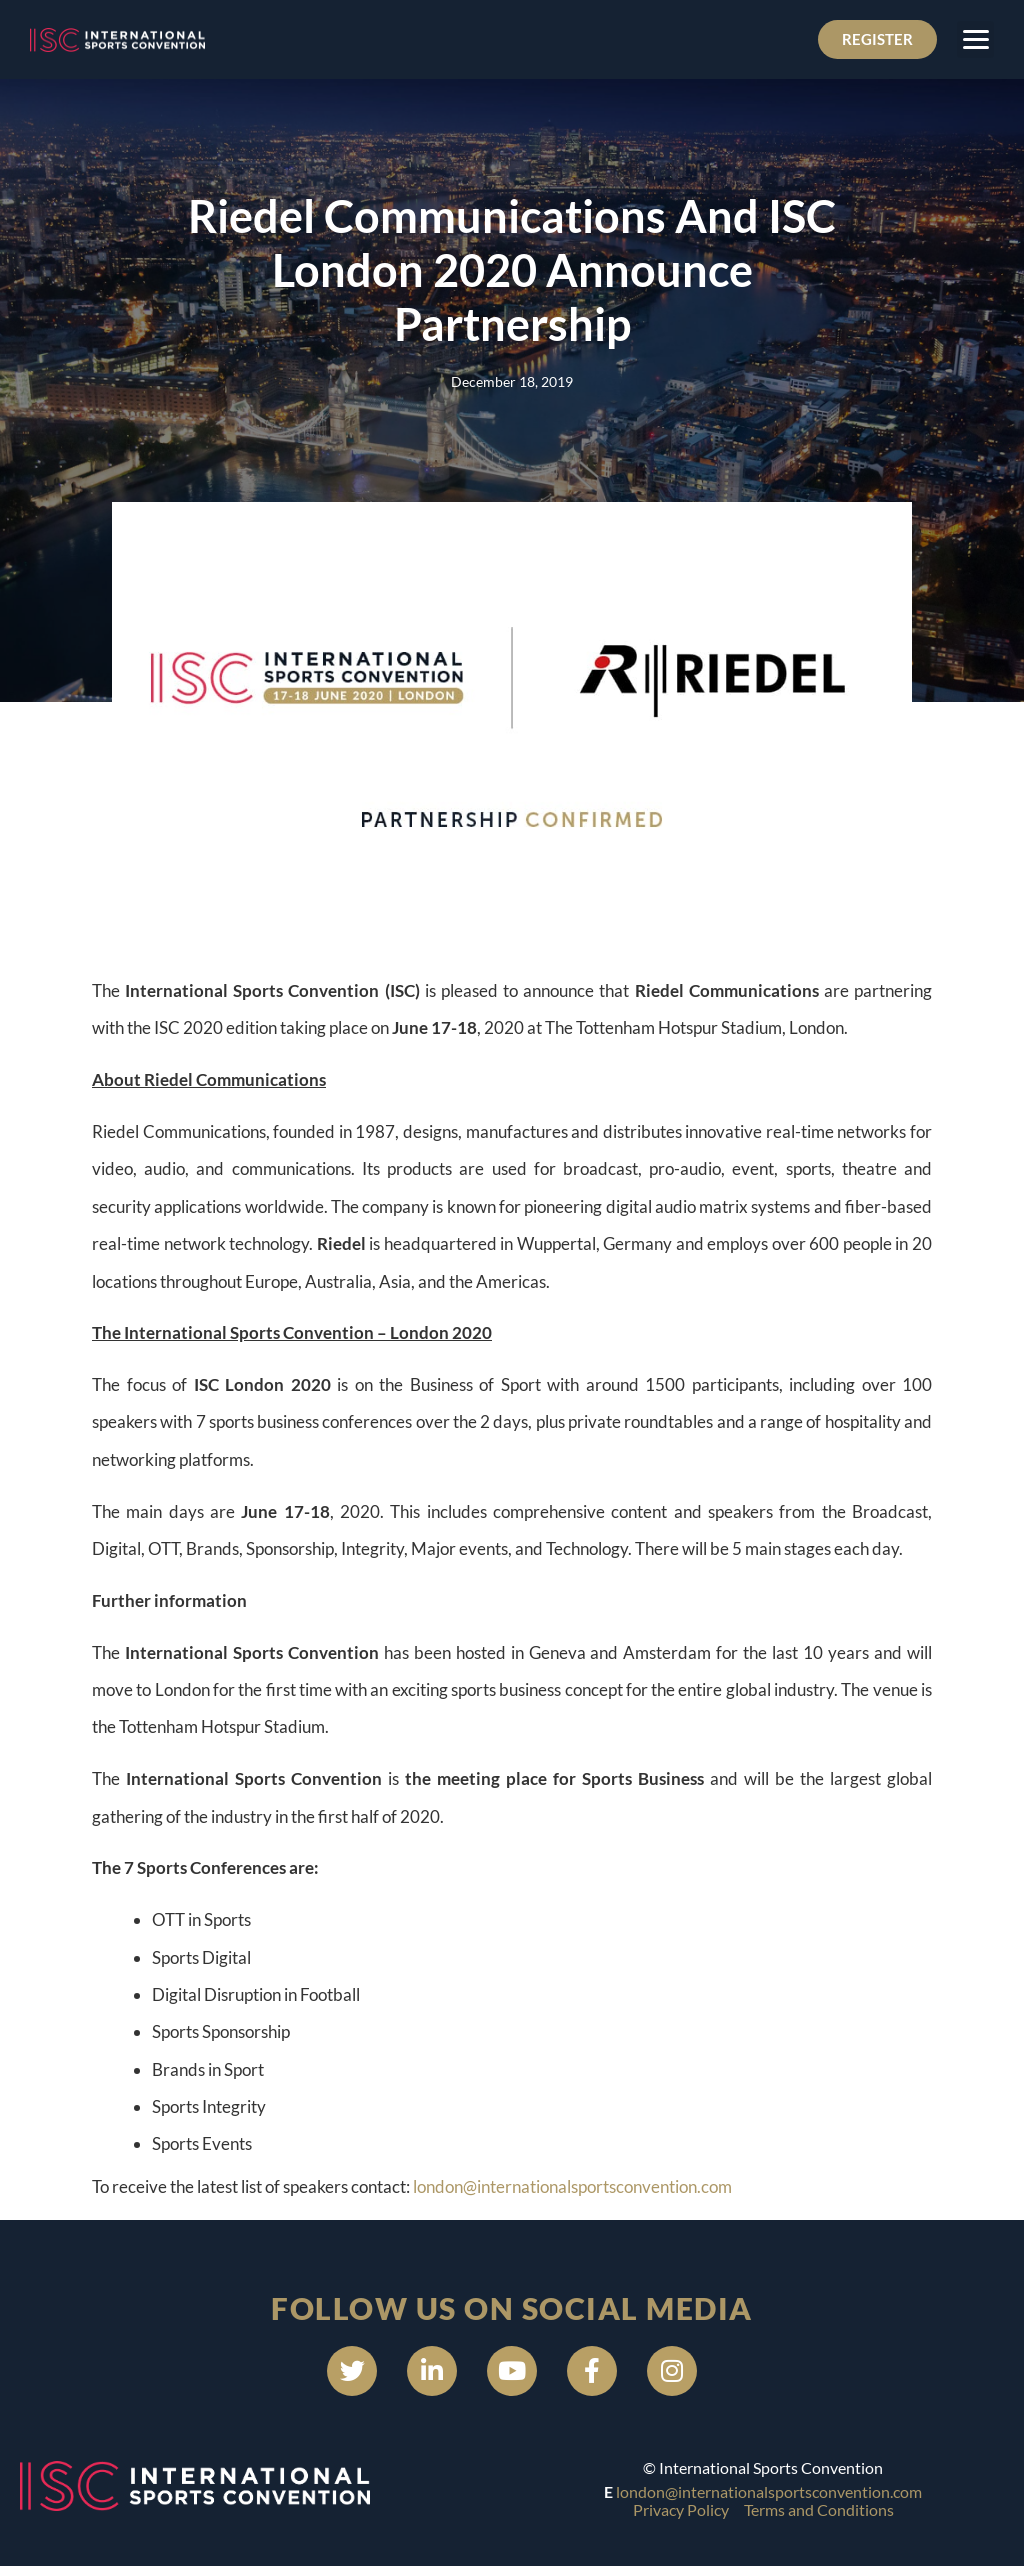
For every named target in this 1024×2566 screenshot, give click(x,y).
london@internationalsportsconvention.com (572, 2186)
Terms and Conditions (819, 2509)
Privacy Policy (681, 2509)
